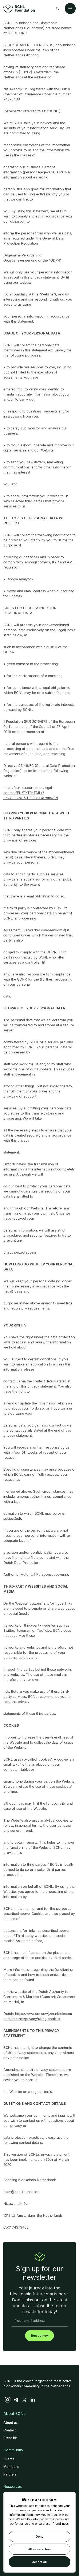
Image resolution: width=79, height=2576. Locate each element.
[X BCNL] (24, 2399)
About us (10, 2422)
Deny (39, 2536)
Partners (10, 2474)
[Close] (70, 8)
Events (8, 2459)
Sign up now (39, 2335)
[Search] (57, 8)
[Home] (19, 8)
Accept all (39, 2562)
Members (11, 2467)
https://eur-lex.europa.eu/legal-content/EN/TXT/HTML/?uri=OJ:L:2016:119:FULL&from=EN (30, 793)
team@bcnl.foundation (21, 2192)
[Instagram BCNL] (7, 2399)
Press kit (10, 2438)
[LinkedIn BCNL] (33, 2399)
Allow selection (39, 2549)
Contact (9, 2430)
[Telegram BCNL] (16, 2399)
